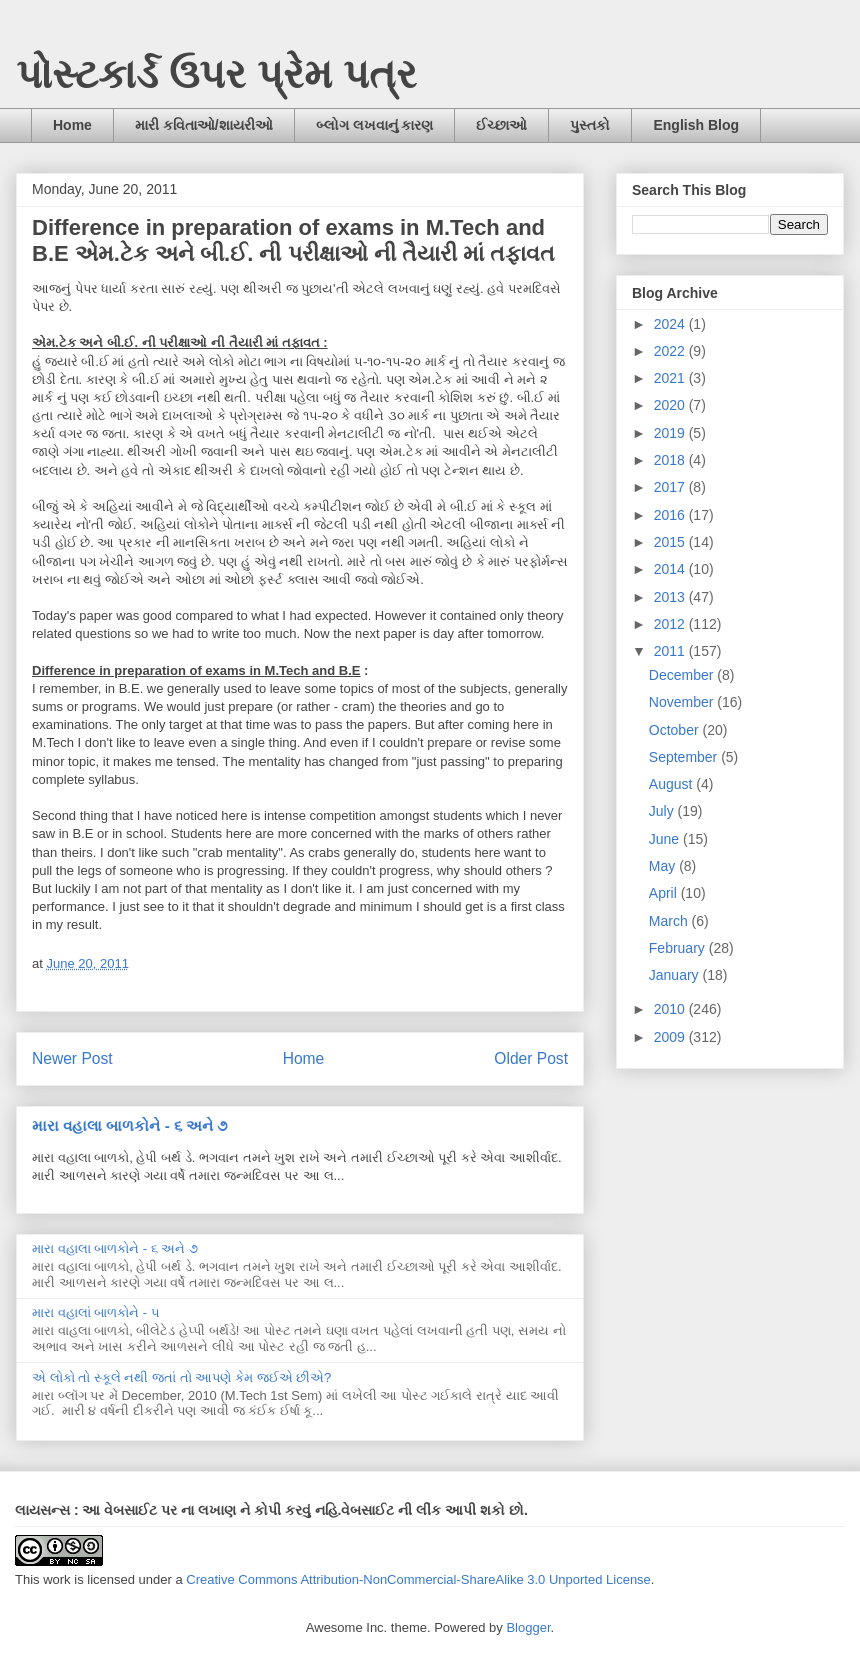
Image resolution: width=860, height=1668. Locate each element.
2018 (671, 460)
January (676, 975)
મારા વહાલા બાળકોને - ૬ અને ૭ (129, 1125)
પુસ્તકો (590, 125)
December (683, 675)
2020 (671, 405)
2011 (671, 651)
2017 (671, 487)
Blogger (528, 1627)
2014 (671, 569)
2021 (671, 378)
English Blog (696, 125)
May (664, 866)
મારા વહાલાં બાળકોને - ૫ (96, 1312)
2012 (671, 624)
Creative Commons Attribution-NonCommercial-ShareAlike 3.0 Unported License (418, 1579)
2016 (671, 515)
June (666, 839)
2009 (671, 1037)
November (683, 702)
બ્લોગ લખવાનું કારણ (375, 125)
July (663, 811)
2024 (671, 324)
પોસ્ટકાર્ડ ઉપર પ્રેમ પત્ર (216, 74)
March (670, 921)
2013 (671, 597)
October (676, 730)
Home (72, 125)
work (56, 1579)
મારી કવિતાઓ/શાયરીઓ (204, 125)
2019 (671, 433)
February (679, 948)
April (665, 893)
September (685, 757)
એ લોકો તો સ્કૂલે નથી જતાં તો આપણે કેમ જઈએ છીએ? (181, 1377)
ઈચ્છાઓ (501, 125)
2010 (671, 1009)
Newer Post (72, 1058)
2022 (671, 351)
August (672, 784)
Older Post (531, 1058)
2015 (671, 542)
